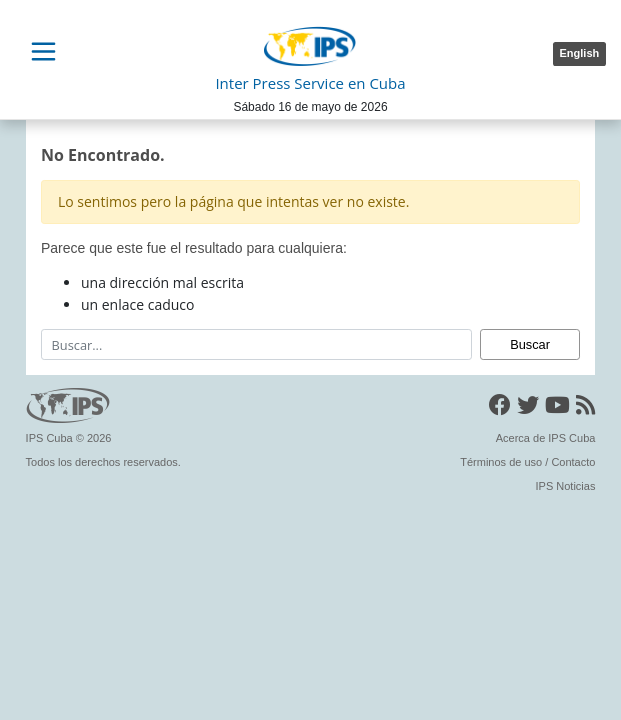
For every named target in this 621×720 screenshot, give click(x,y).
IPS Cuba (49, 438)
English (580, 53)
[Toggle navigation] (43, 51)
